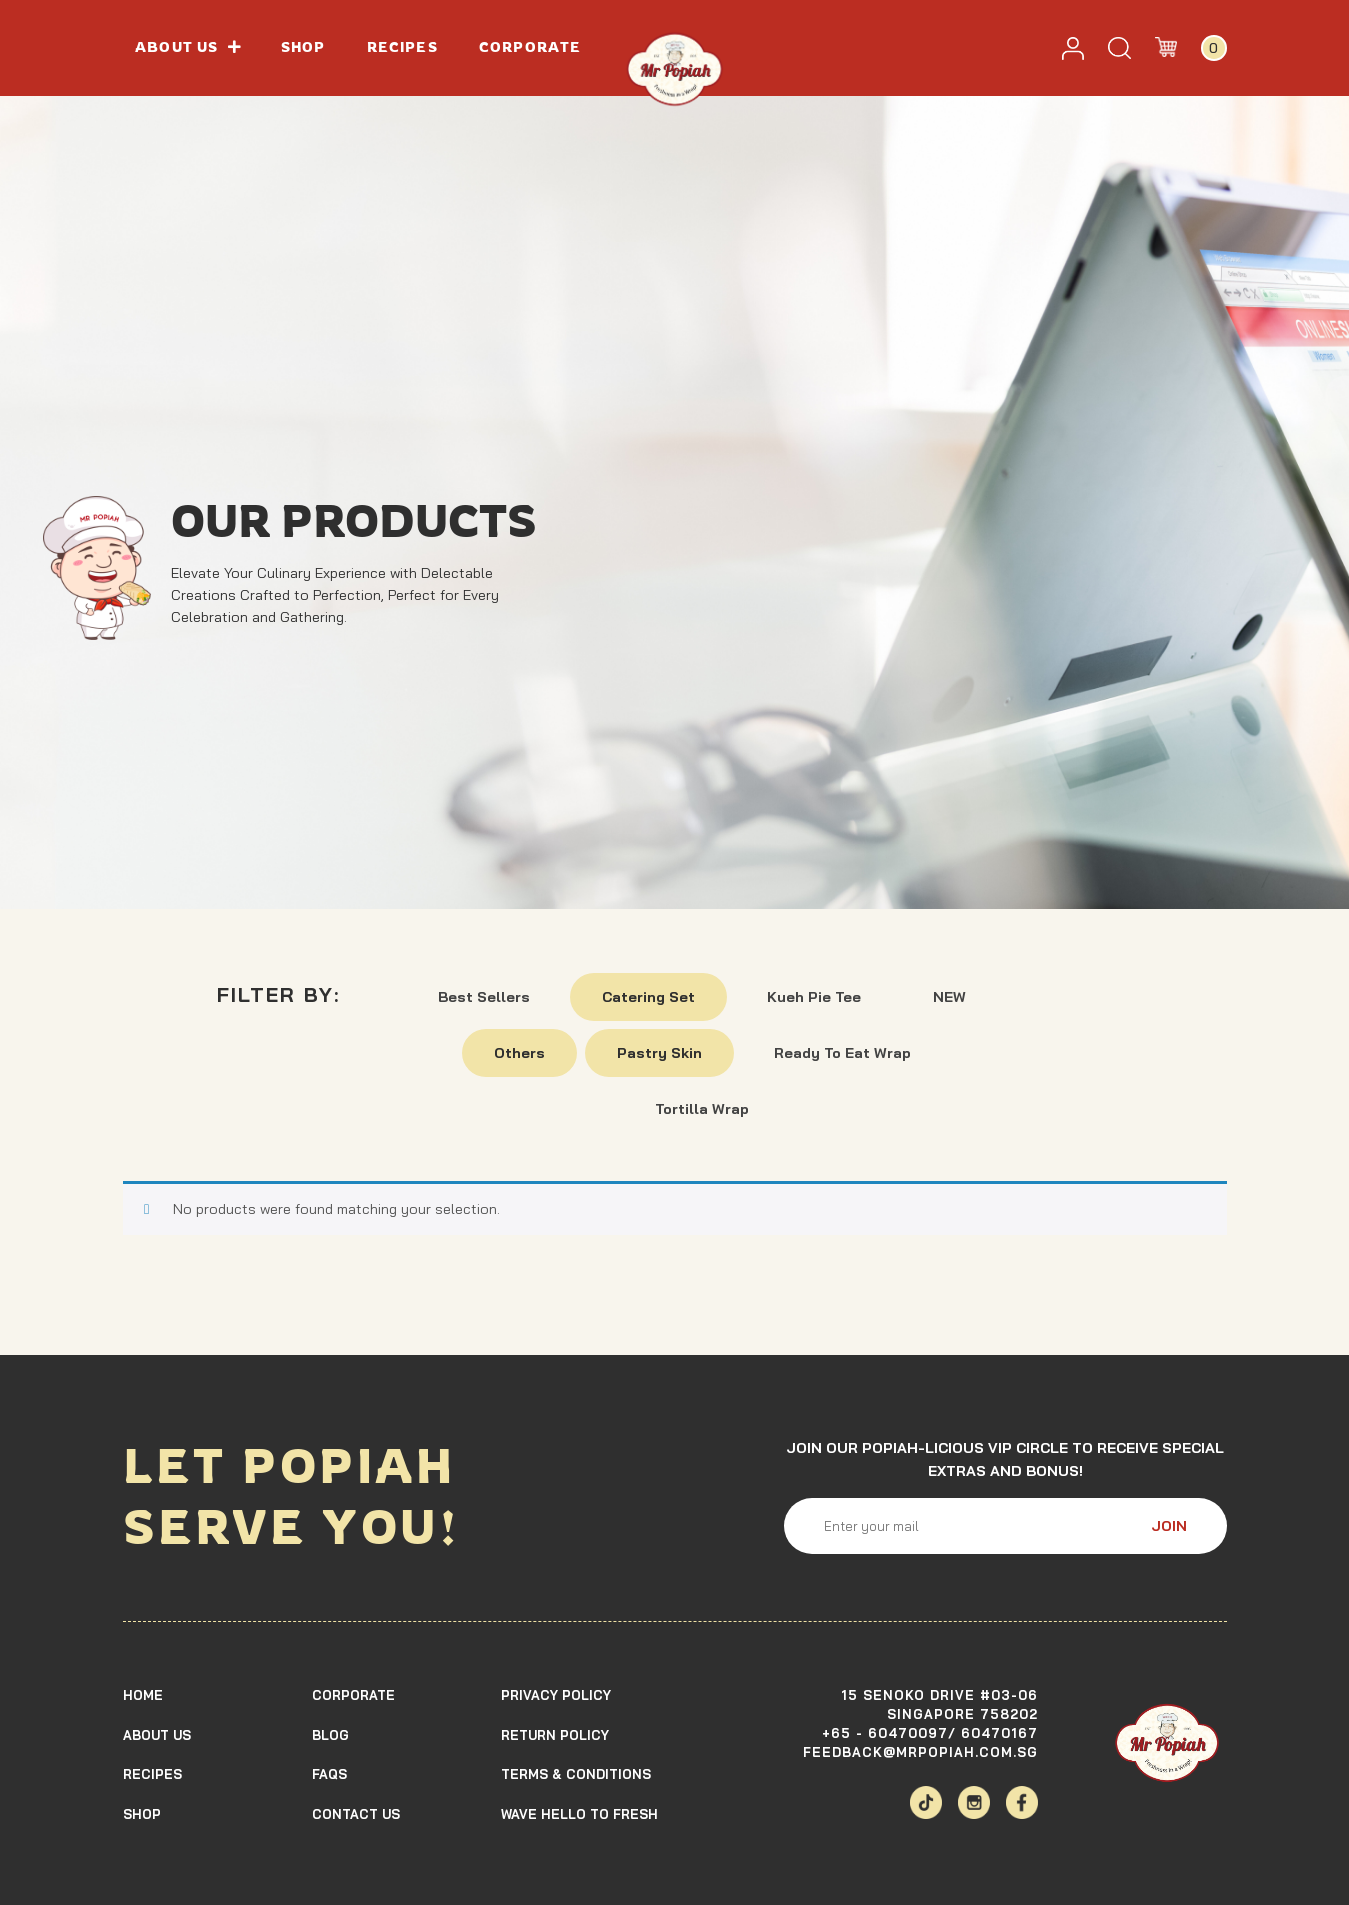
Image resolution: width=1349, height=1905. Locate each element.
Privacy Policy (556, 1695)
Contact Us (356, 1814)
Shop (303, 47)
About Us (157, 1735)
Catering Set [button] (648, 997)
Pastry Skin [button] (659, 1053)
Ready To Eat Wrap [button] (842, 1053)
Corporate (530, 47)
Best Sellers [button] (484, 997)
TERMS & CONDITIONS (576, 1774)
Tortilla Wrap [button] (702, 1109)
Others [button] (519, 1053)
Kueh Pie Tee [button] (814, 997)
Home (143, 1695)
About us (187, 47)
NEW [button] (949, 997)
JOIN (1169, 1526)
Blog (330, 1735)
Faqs (329, 1774)
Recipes (402, 47)
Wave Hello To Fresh (579, 1814)
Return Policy (555, 1735)
